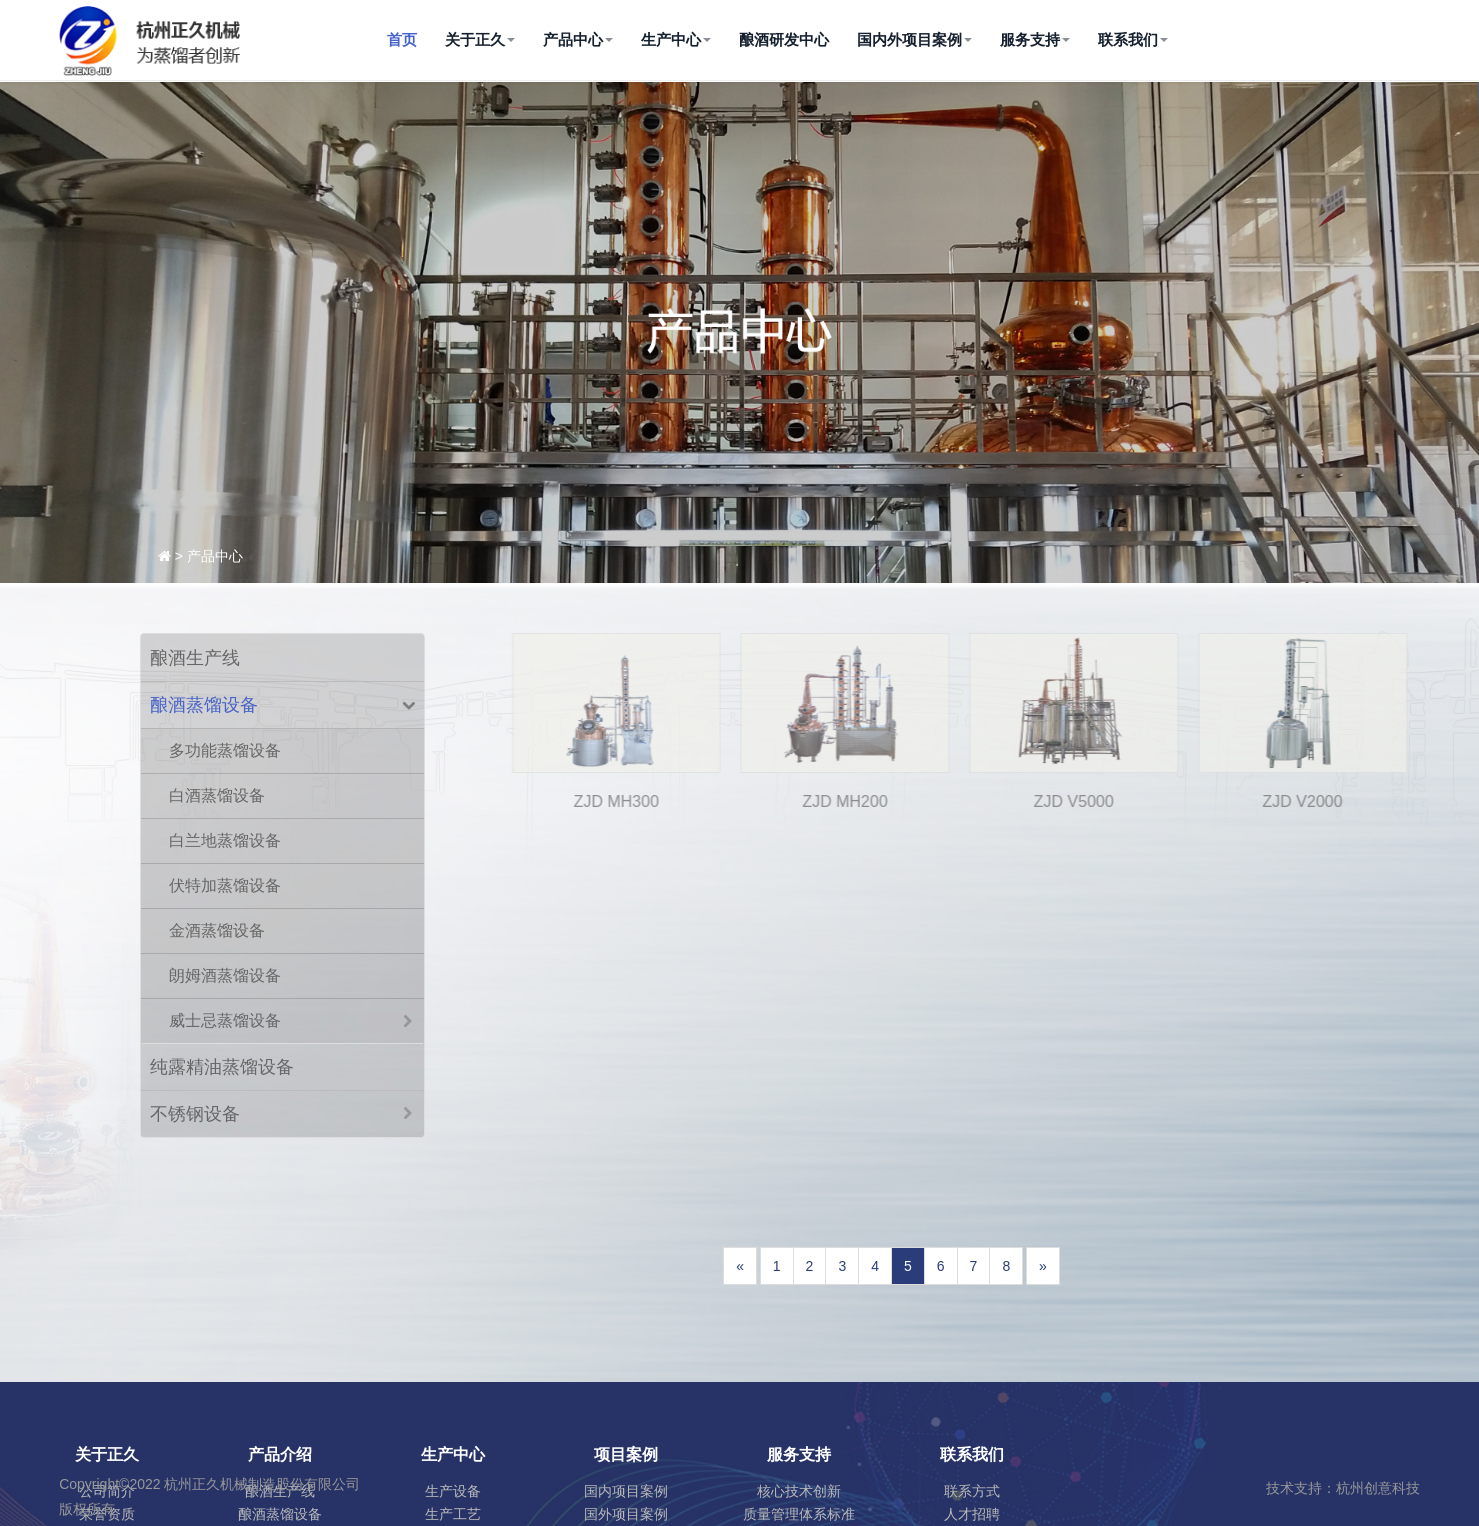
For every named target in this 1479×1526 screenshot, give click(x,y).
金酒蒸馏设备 (217, 930)
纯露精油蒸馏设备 (222, 1067)
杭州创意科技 (1378, 1488)
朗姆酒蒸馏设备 (225, 975)
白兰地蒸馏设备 (225, 840)
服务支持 (1035, 39)
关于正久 (480, 39)
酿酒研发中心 (784, 39)
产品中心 (578, 39)
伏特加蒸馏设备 (225, 885)
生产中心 (676, 39)
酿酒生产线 (195, 658)
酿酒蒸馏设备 (204, 705)
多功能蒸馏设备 (225, 750)
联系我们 (1133, 39)
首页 (402, 39)
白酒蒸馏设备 (217, 795)
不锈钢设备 (195, 1114)
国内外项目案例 (914, 39)
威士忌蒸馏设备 (225, 1020)
